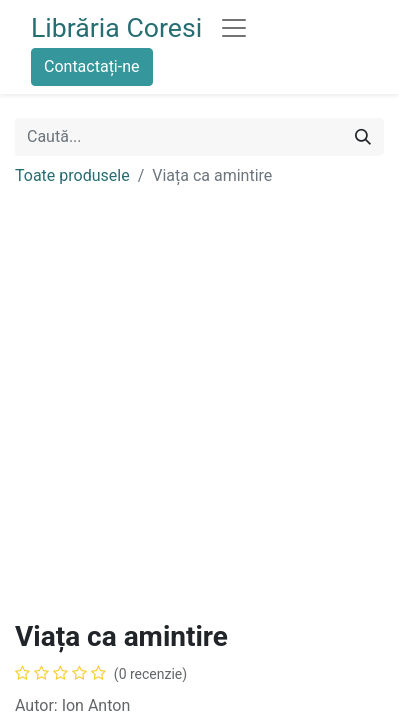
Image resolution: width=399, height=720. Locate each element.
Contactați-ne (92, 66)
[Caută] (363, 137)
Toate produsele (72, 175)
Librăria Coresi (116, 28)
